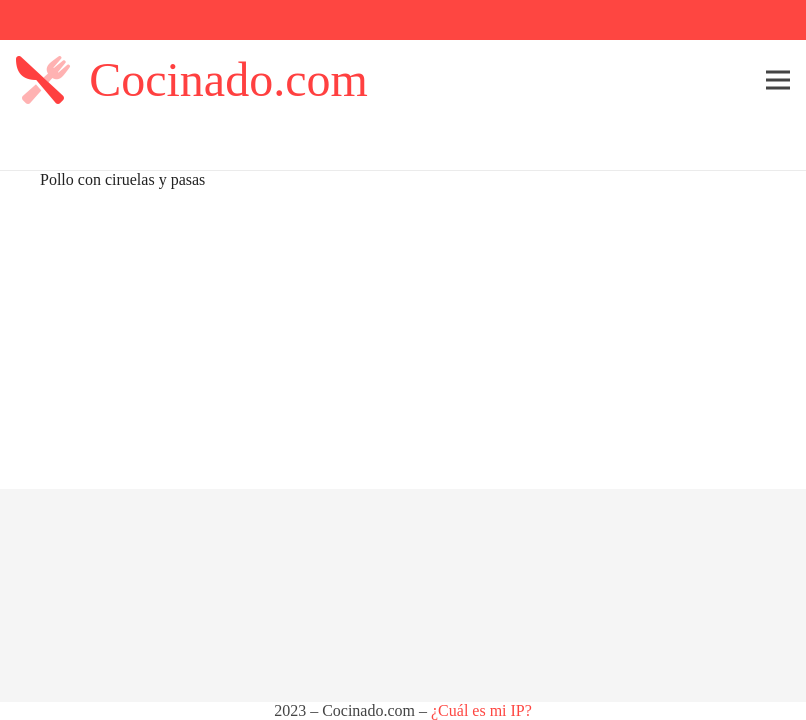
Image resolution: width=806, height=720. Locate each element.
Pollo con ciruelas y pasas (122, 179)
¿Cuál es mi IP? (481, 710)
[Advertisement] (403, 339)
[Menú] (778, 80)
